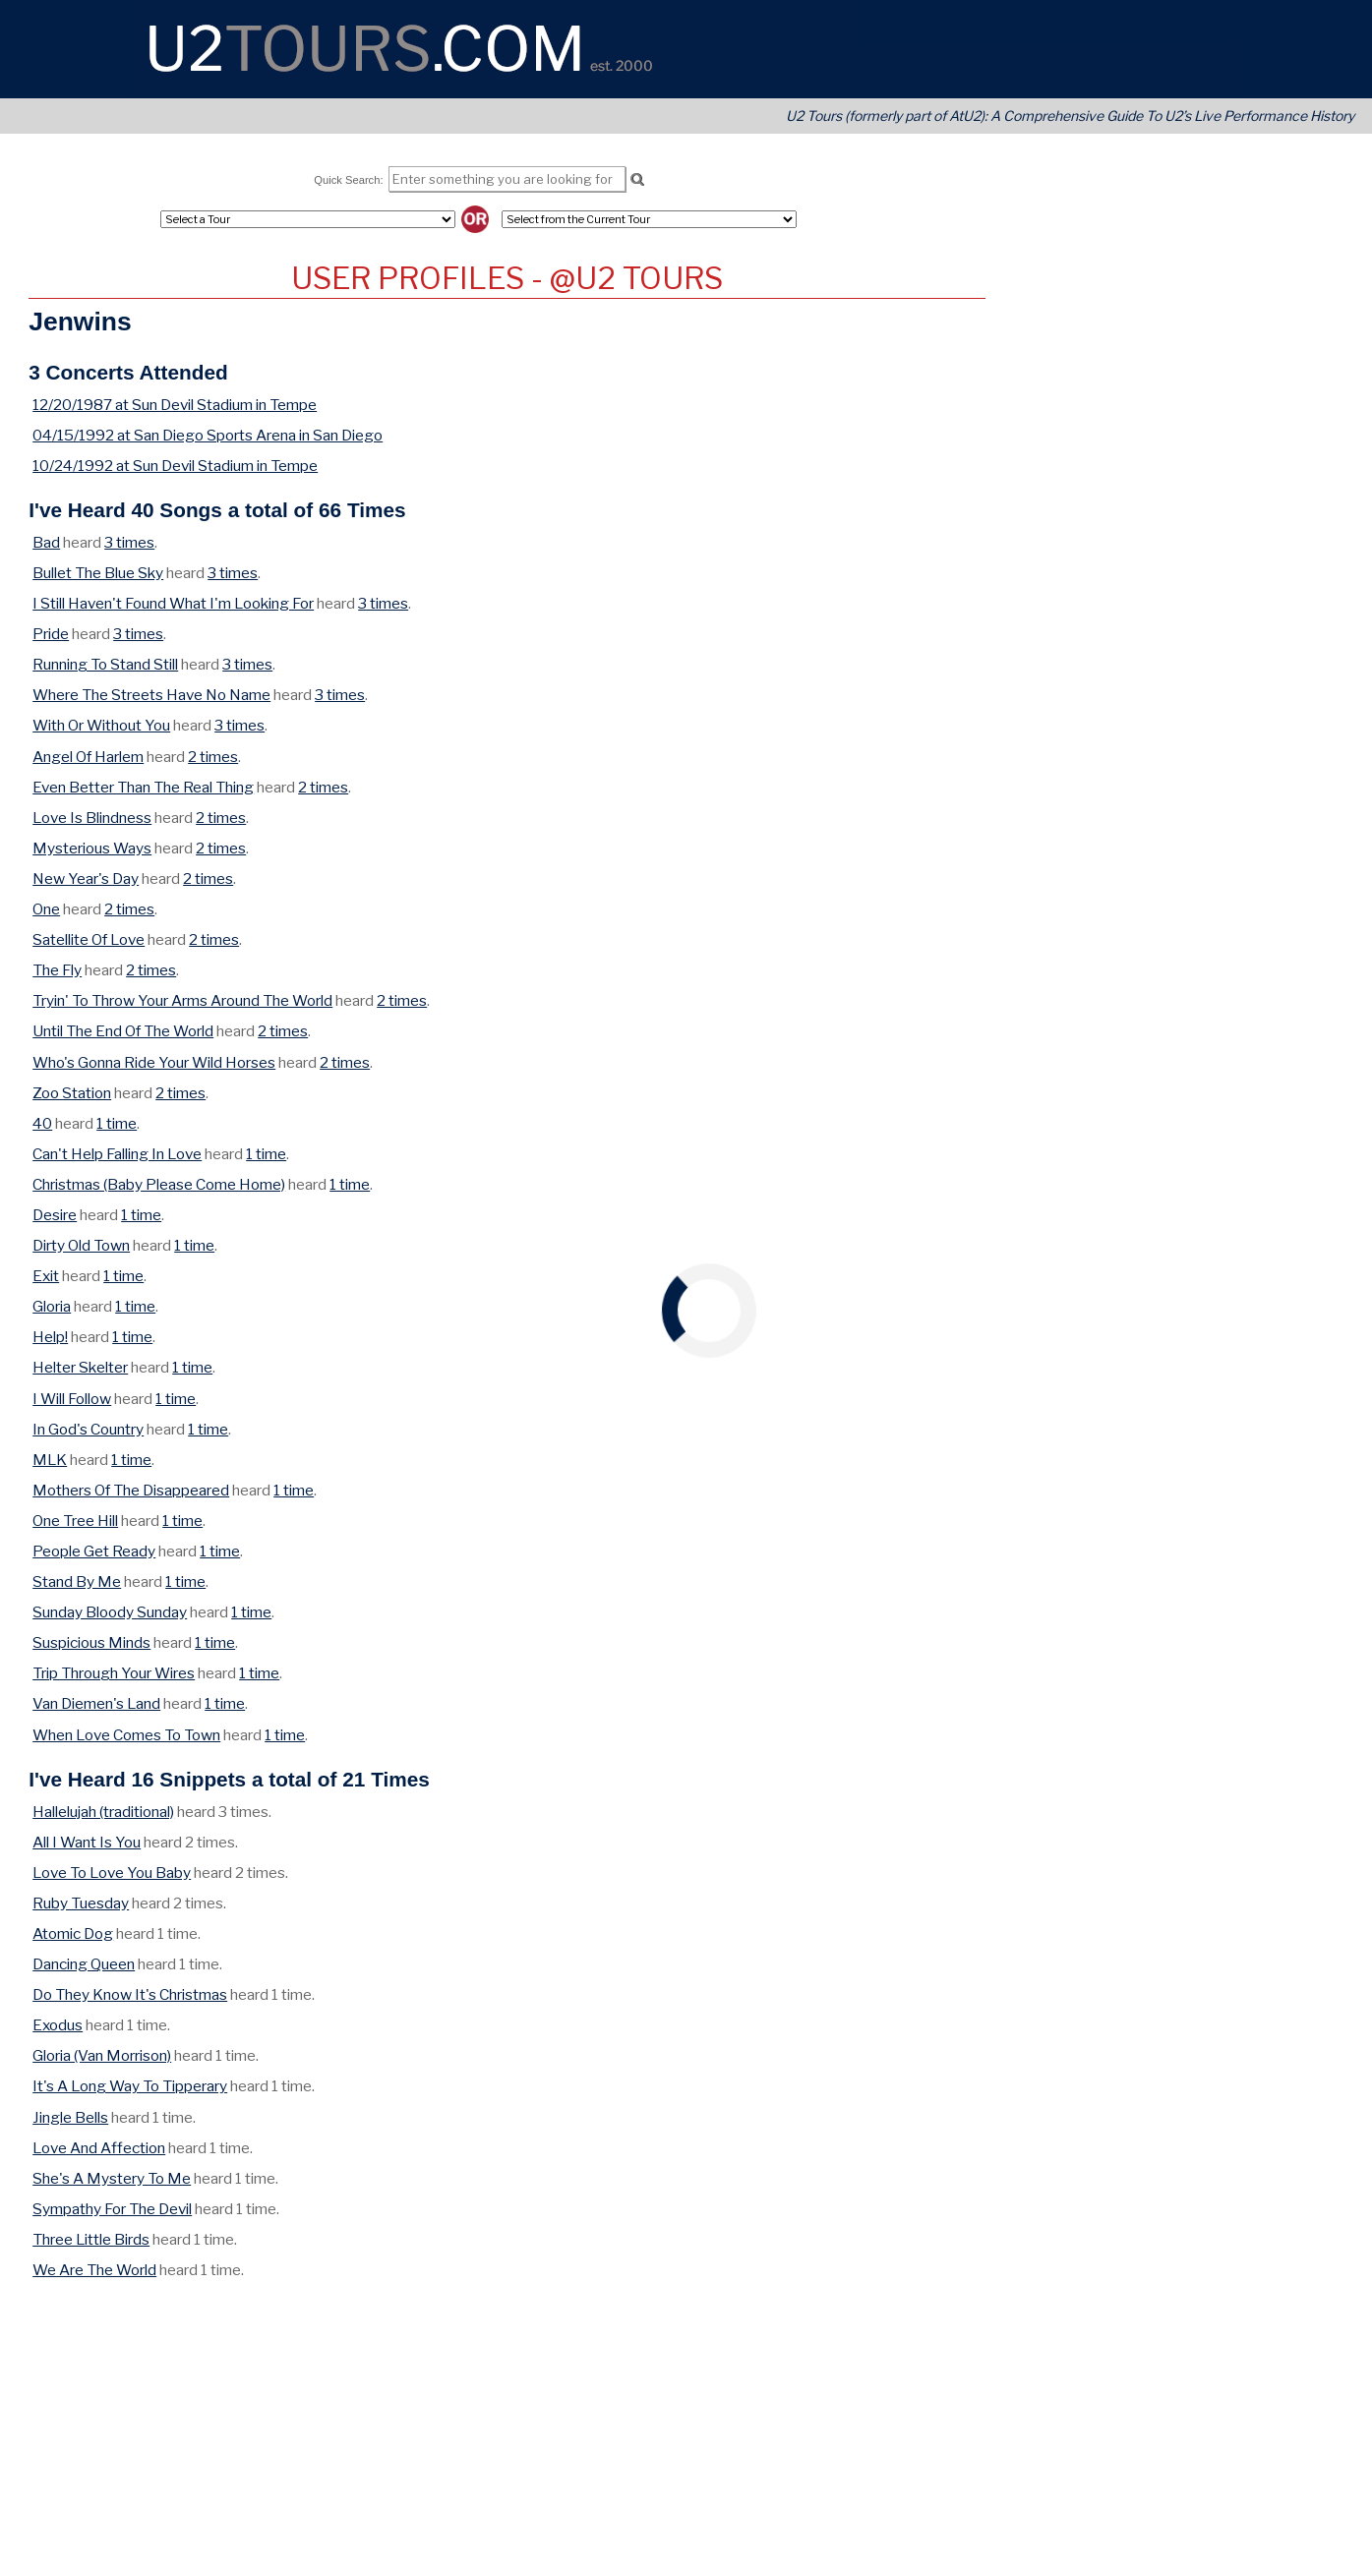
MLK (49, 1459)
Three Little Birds (90, 2239)
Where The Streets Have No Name (151, 694)
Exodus (57, 2025)
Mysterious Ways (91, 848)
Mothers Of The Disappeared (130, 1490)
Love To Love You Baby (111, 1872)
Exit (45, 1275)
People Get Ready (93, 1551)
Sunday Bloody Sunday (109, 1612)
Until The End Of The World (122, 1031)
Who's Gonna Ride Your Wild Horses (153, 1062)
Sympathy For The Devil (112, 2208)
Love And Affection (98, 2147)
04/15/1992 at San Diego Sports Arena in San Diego (207, 435)
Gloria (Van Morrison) (101, 2055)
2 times (213, 756)
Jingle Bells (70, 2117)
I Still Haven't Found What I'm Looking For (173, 603)
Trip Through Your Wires (113, 1673)
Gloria (51, 1306)
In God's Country (88, 1429)
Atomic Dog (72, 1933)
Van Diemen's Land (96, 1703)
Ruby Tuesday (80, 1903)
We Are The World (94, 2269)
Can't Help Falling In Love (117, 1153)
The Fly (57, 970)
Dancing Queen (83, 1964)
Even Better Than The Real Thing (143, 787)
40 (42, 1123)
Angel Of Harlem (88, 756)
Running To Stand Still (105, 664)
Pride (50, 633)
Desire (54, 1214)
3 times (129, 542)
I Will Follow (71, 1398)
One (46, 909)
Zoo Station (71, 1092)
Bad (46, 542)
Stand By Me (76, 1581)
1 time (116, 1123)
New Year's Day (85, 878)
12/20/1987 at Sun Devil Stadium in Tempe (174, 404)
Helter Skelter (80, 1367)
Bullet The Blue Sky (97, 572)
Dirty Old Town (81, 1245)
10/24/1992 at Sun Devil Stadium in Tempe (175, 465)
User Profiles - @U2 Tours (507, 278)
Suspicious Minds (91, 1642)
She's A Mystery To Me (111, 2178)
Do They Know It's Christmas (129, 1994)
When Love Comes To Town (126, 1735)
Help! (50, 1336)
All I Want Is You (86, 1842)
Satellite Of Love (88, 939)
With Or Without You (101, 725)
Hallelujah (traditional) (103, 1811)
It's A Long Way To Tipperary (129, 2086)
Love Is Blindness (91, 817)
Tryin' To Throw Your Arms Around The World (182, 1000)
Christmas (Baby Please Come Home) (158, 1184)
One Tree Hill (75, 1520)
